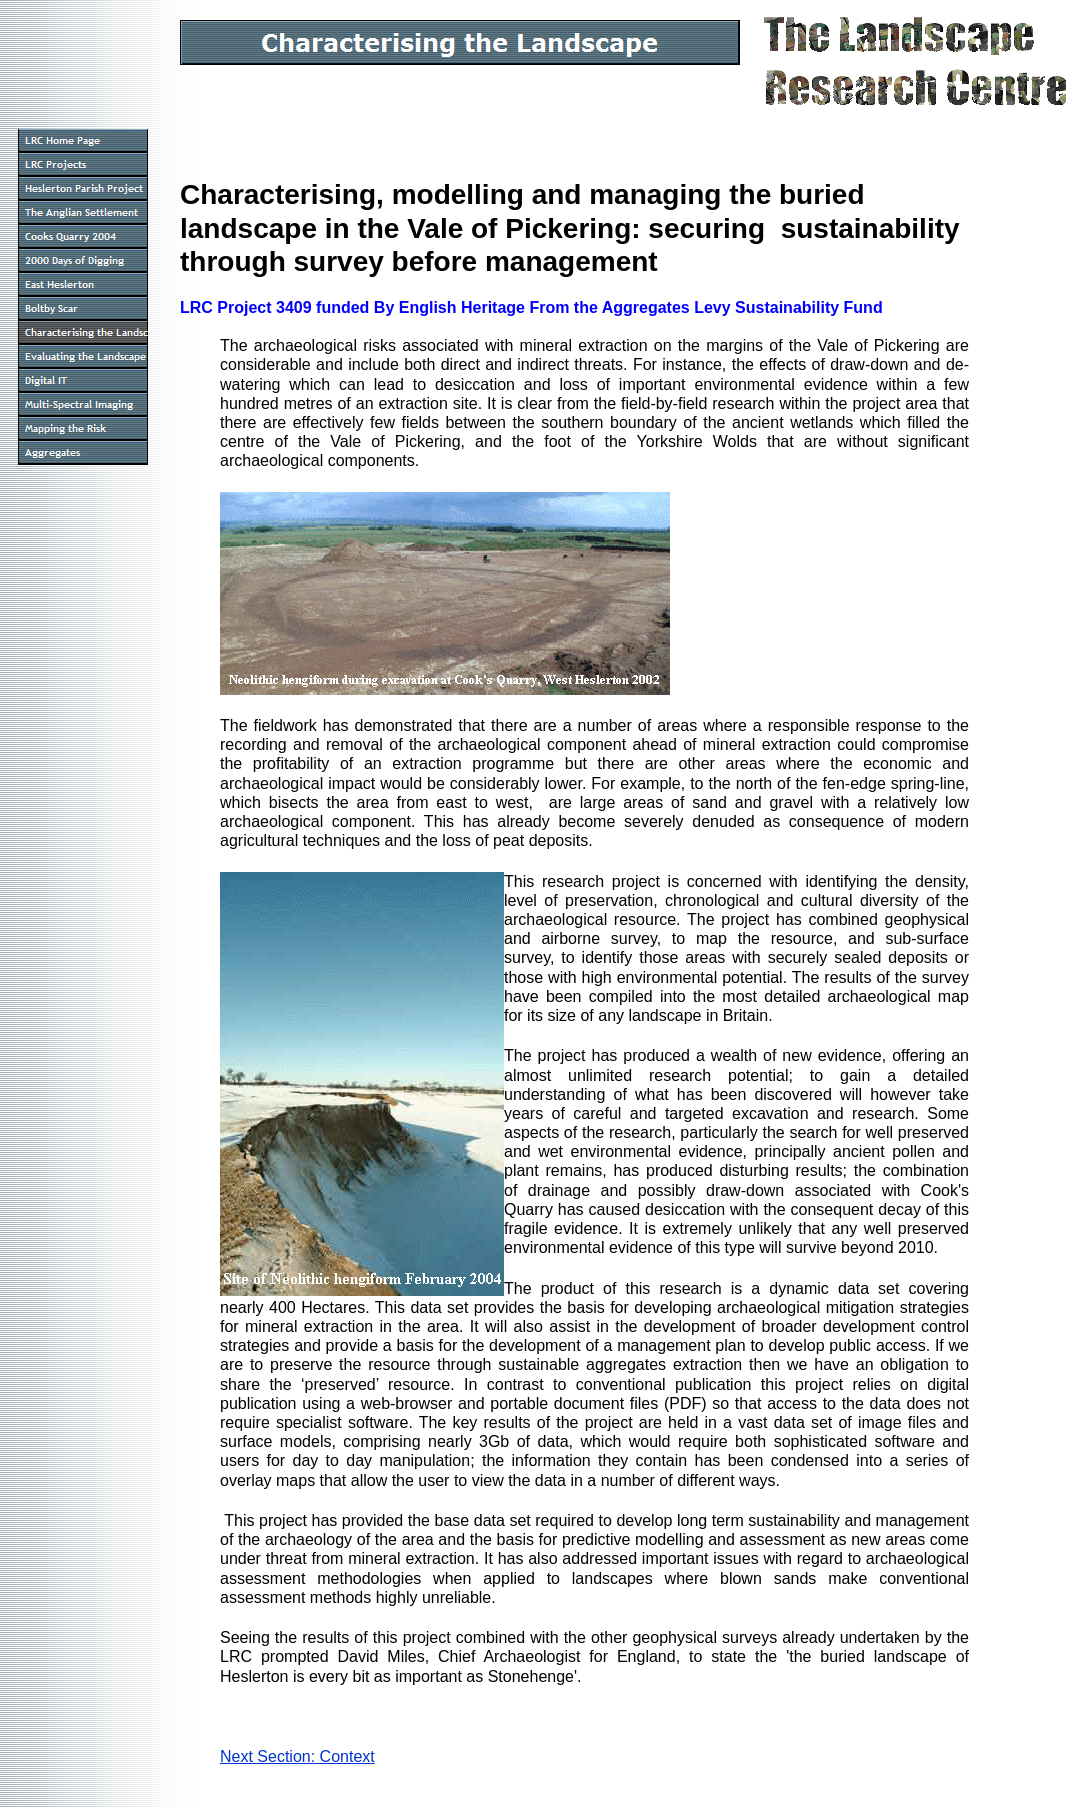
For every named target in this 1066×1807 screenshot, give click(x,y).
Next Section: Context (297, 1756)
